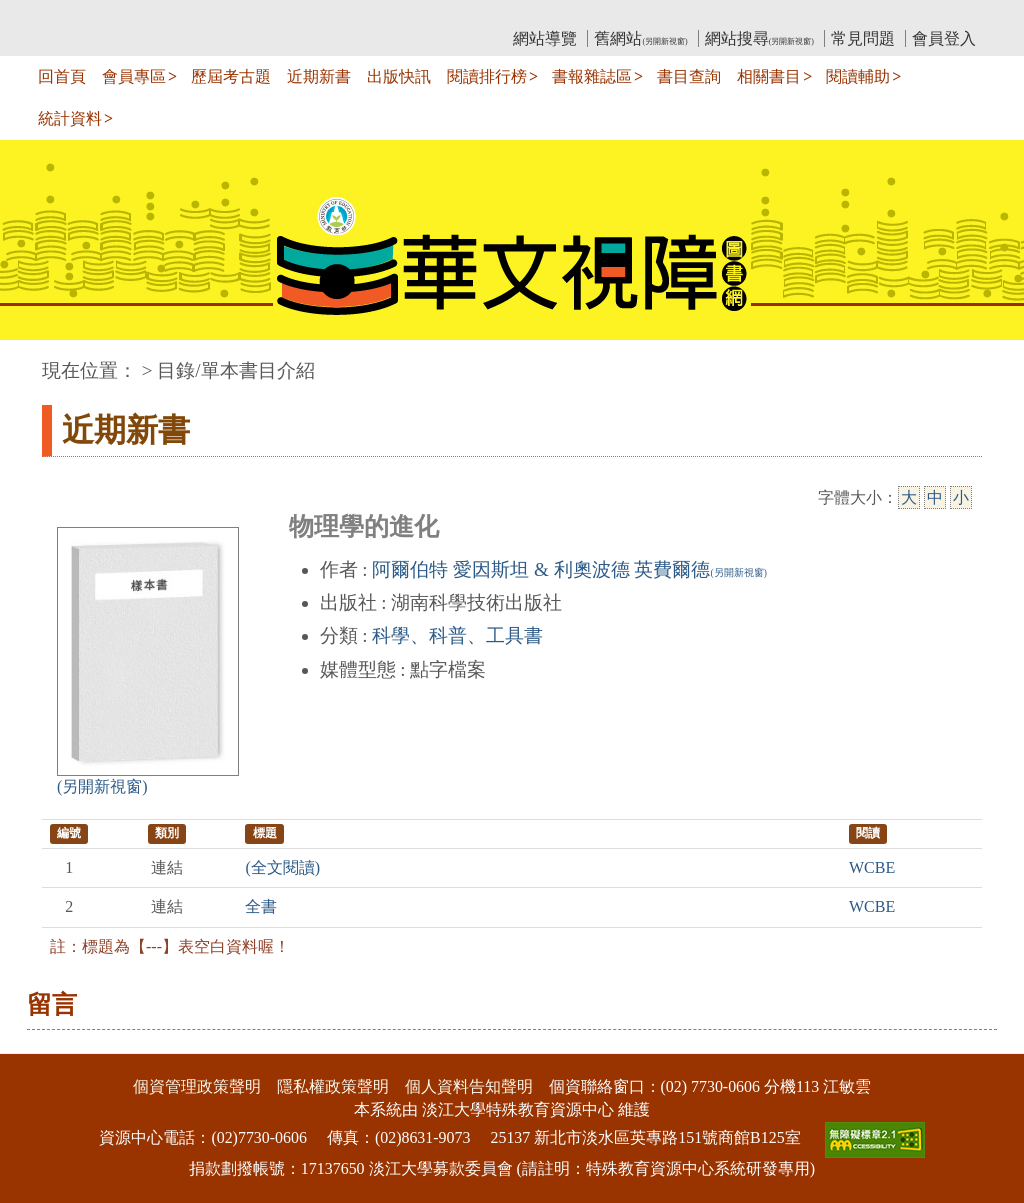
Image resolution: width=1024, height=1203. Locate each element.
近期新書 (319, 76)
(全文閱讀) (282, 867)
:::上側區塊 (80, 15)
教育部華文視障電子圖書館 (219, 15)
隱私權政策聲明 (333, 1086)
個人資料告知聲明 (469, 1086)
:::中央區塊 (38, 360)
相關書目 (769, 76)
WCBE (872, 867)
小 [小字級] (961, 497)
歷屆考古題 (231, 76)
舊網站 (640, 38)
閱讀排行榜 (487, 76)
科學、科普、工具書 (457, 635)
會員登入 (944, 38)
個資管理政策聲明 (197, 1086)
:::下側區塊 (38, 1040)
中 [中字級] (935, 497)
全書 (261, 906)
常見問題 (863, 38)
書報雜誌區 (592, 76)
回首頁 (62, 76)
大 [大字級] (909, 497)
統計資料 (70, 118)
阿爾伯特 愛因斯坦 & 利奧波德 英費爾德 (569, 569)
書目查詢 (689, 76)
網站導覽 (545, 38)
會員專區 (134, 76)
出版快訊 (399, 76)
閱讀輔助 (858, 76)
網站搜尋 (759, 38)
